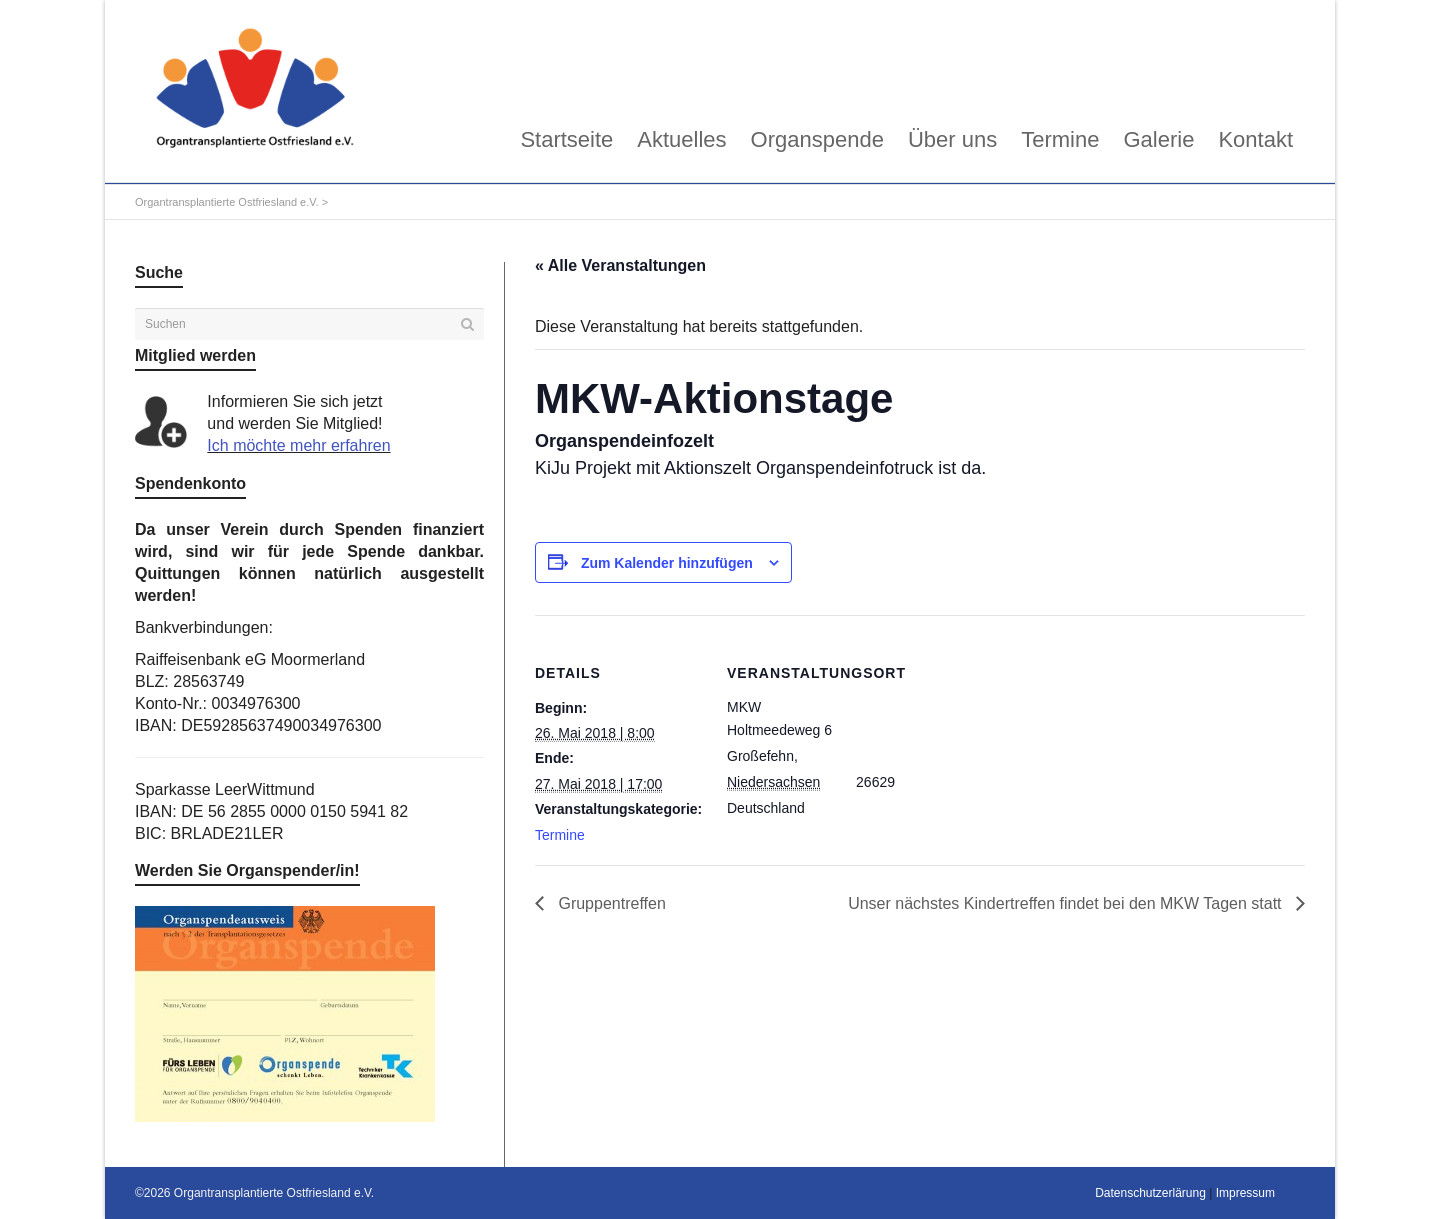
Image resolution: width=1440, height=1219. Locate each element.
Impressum (1245, 1193)
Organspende (817, 139)
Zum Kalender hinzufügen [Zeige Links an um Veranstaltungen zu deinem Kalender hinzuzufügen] (667, 563)
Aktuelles (681, 139)
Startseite (566, 139)
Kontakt (1255, 139)
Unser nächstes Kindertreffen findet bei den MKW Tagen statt (1067, 903)
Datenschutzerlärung (1150, 1193)
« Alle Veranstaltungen (620, 265)
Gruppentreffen (610, 903)
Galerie (1158, 139)
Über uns (952, 139)
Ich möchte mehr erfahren (298, 445)
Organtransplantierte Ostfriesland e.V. (227, 202)
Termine (1060, 139)
